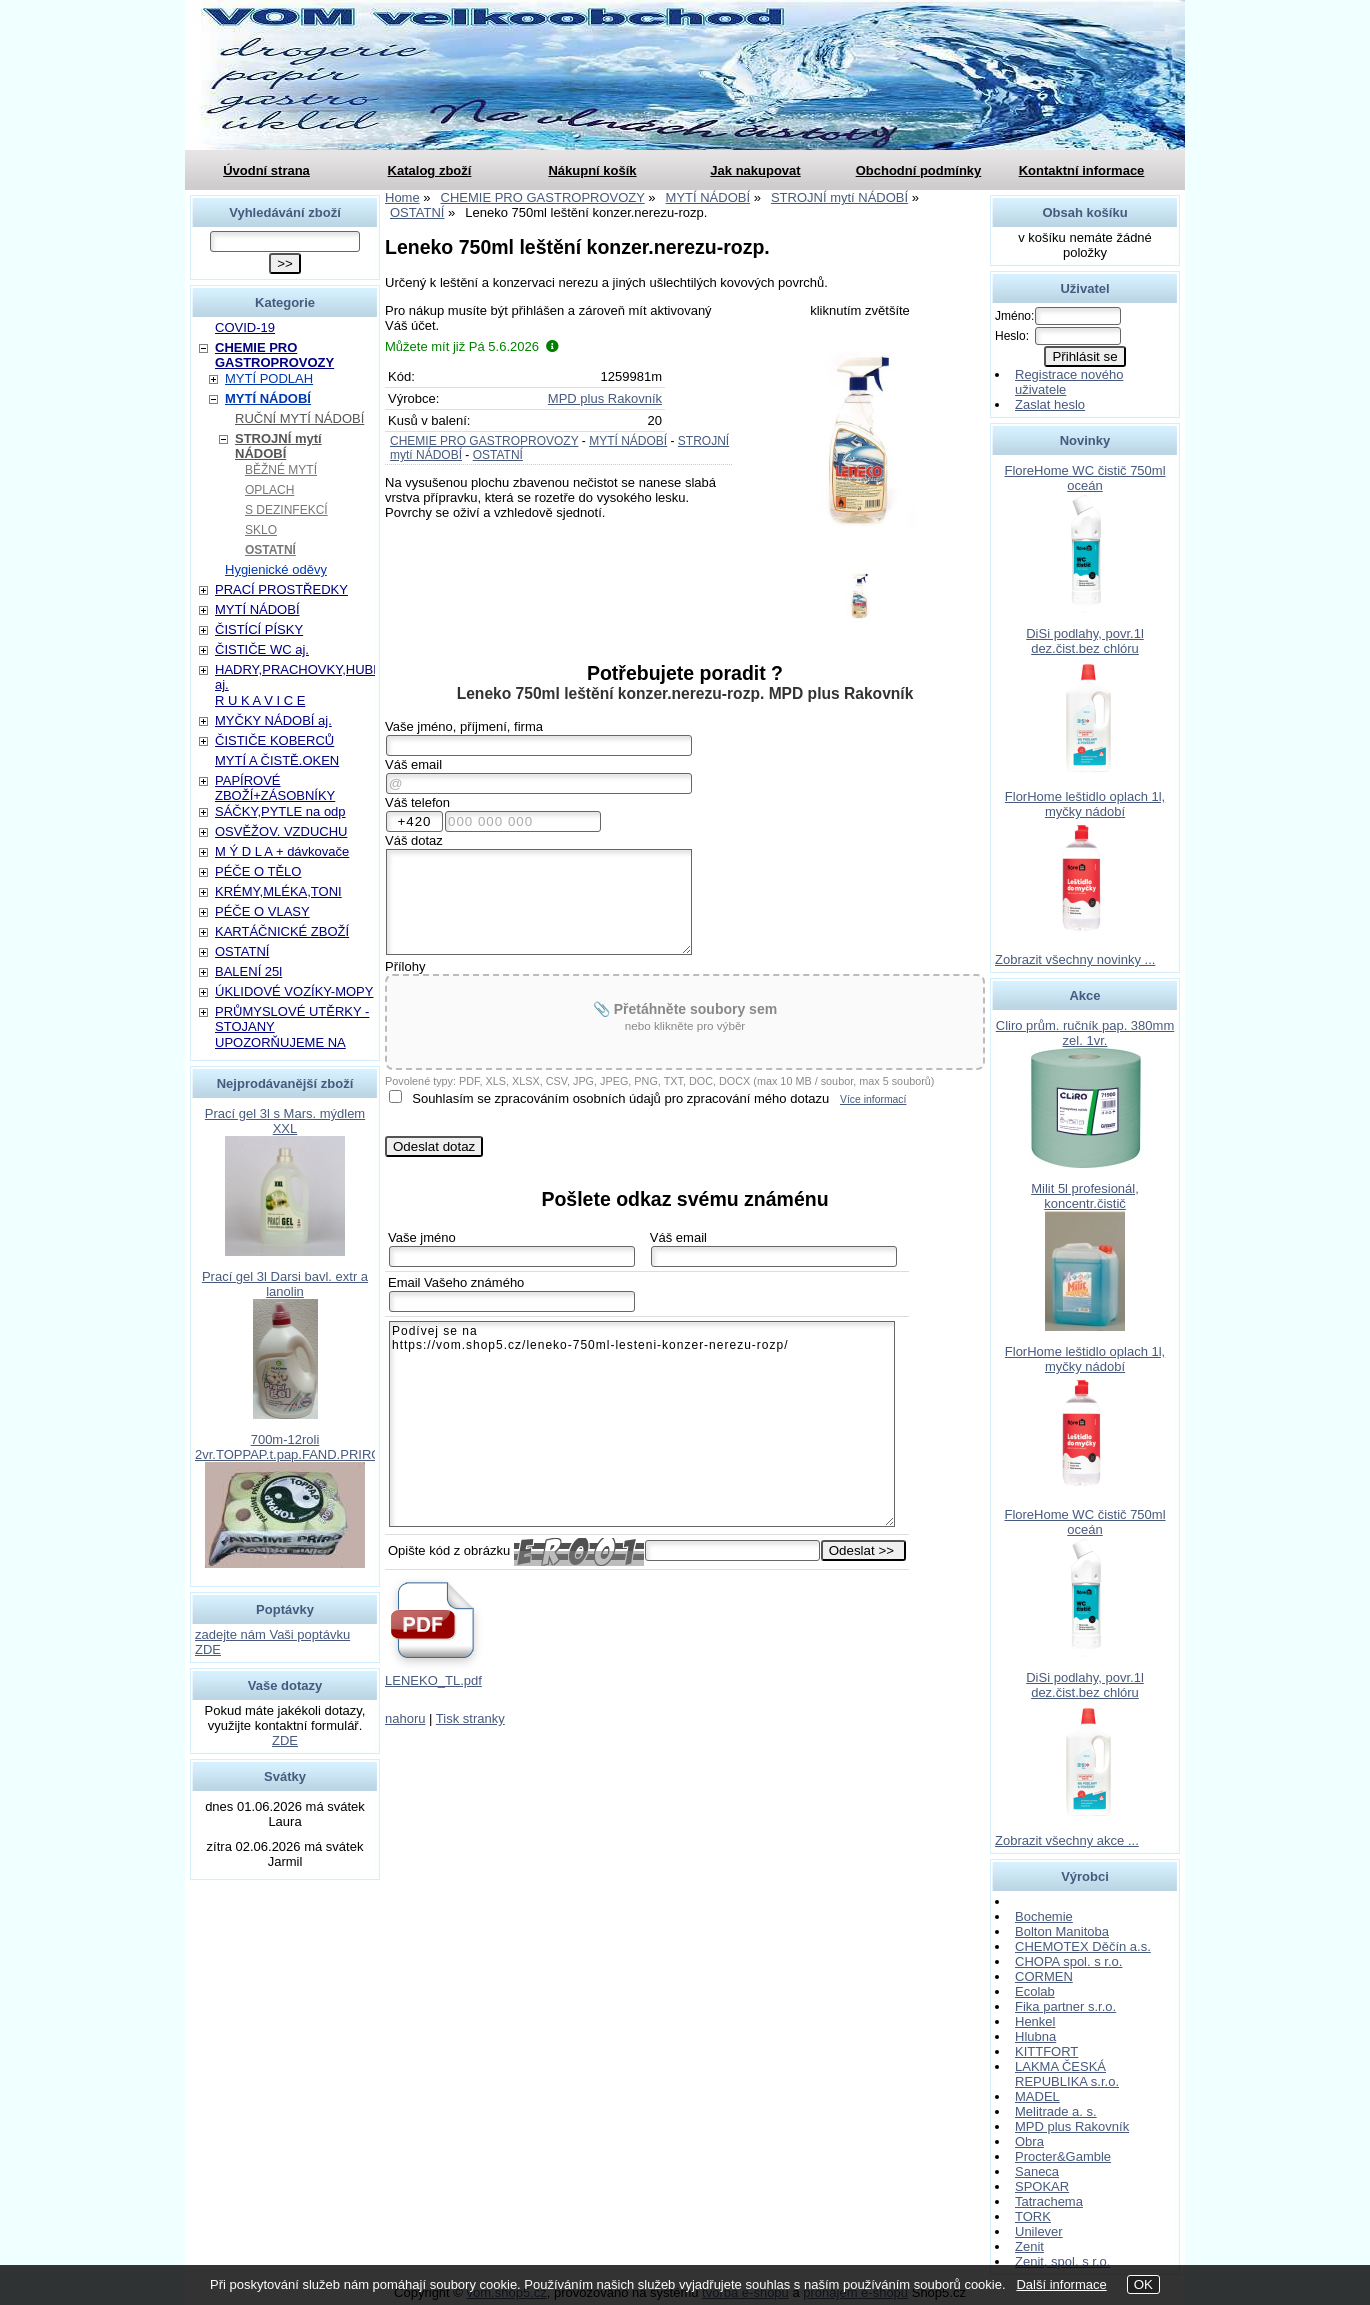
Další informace (1061, 2284)
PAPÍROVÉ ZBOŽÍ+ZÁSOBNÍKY (275, 788)
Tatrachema (1049, 2201)
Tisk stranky (470, 1718)
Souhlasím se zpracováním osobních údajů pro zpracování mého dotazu (620, 1098)
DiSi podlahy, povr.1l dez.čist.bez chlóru (1085, 641)
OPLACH (269, 490)
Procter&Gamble (1063, 2156)
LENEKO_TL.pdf (433, 1680)
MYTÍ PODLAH (269, 378)
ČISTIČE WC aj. (262, 649)
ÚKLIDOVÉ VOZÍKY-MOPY (294, 991)
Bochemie (1044, 1916)
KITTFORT (1046, 2051)
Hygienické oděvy (276, 569)
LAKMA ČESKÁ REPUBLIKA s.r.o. (1067, 2074)
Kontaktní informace (1082, 170)
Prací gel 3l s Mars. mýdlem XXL (285, 1121)
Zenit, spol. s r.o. (1062, 2261)
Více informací (873, 1099)
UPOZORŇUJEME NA (280, 1042)
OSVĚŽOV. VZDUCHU (281, 831)
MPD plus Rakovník (605, 398)
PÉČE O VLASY (262, 911)
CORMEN (1044, 1976)
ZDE (285, 1740)
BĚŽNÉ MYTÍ (281, 470)
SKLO (261, 530)
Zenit (1029, 2246)
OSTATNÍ (498, 455)
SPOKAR (1042, 2186)
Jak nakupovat (755, 170)
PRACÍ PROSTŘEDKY (281, 589)
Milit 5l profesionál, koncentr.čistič (1085, 1196)
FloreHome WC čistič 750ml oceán (1084, 478)
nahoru (405, 1718)
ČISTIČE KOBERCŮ (274, 740)
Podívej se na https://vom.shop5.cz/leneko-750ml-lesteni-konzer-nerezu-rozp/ (642, 1424)
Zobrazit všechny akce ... (1067, 1840)
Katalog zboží (430, 170)
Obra (1029, 2141)
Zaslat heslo (1050, 404)
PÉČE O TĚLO (258, 871)
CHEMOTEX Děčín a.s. (1083, 1946)
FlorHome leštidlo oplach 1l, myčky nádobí (1085, 804)
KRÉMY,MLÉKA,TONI (278, 891)
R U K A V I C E (260, 700)
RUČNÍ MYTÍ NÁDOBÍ (299, 418)
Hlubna (1035, 2036)
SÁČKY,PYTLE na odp (280, 811)
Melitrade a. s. (1056, 2111)
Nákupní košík (592, 170)
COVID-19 (245, 327)
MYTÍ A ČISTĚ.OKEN (277, 760)
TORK (1033, 2216)
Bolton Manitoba (1062, 1931)
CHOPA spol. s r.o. (1068, 1961)
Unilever (1039, 2231)
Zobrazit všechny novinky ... (1075, 959)
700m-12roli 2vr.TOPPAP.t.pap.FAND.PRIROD (293, 1447)
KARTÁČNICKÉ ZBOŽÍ (282, 931)
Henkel (1035, 2021)
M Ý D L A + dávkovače (282, 851)
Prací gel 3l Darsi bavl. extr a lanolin (285, 1284)
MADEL (1037, 2096)
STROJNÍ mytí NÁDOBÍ (278, 446)
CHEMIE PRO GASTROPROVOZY (484, 441)
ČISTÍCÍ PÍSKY (259, 629)
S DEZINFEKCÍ (286, 510)
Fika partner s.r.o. (1065, 2006)
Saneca (1037, 2171)
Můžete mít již (472, 346)
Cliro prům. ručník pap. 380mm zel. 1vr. (1085, 1033)
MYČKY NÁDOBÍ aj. (273, 720)
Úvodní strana (266, 170)
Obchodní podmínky (919, 170)
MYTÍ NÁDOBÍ (628, 441)
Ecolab (1035, 1991)
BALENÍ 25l (248, 971)
